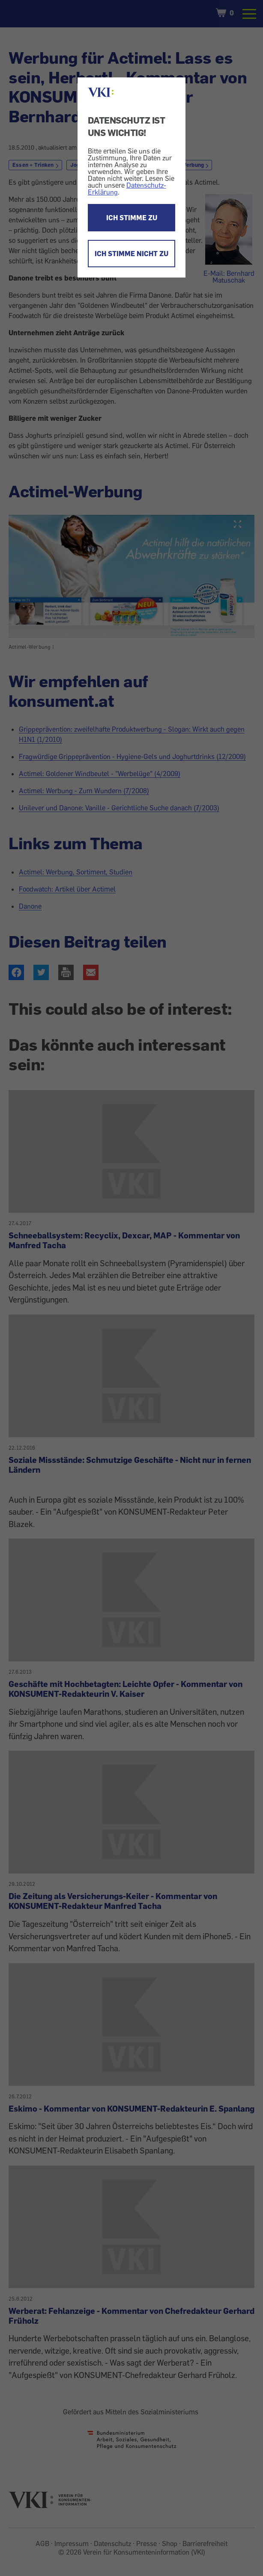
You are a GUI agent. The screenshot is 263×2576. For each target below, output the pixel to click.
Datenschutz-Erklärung (127, 188)
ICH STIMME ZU (131, 217)
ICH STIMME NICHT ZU (131, 253)
